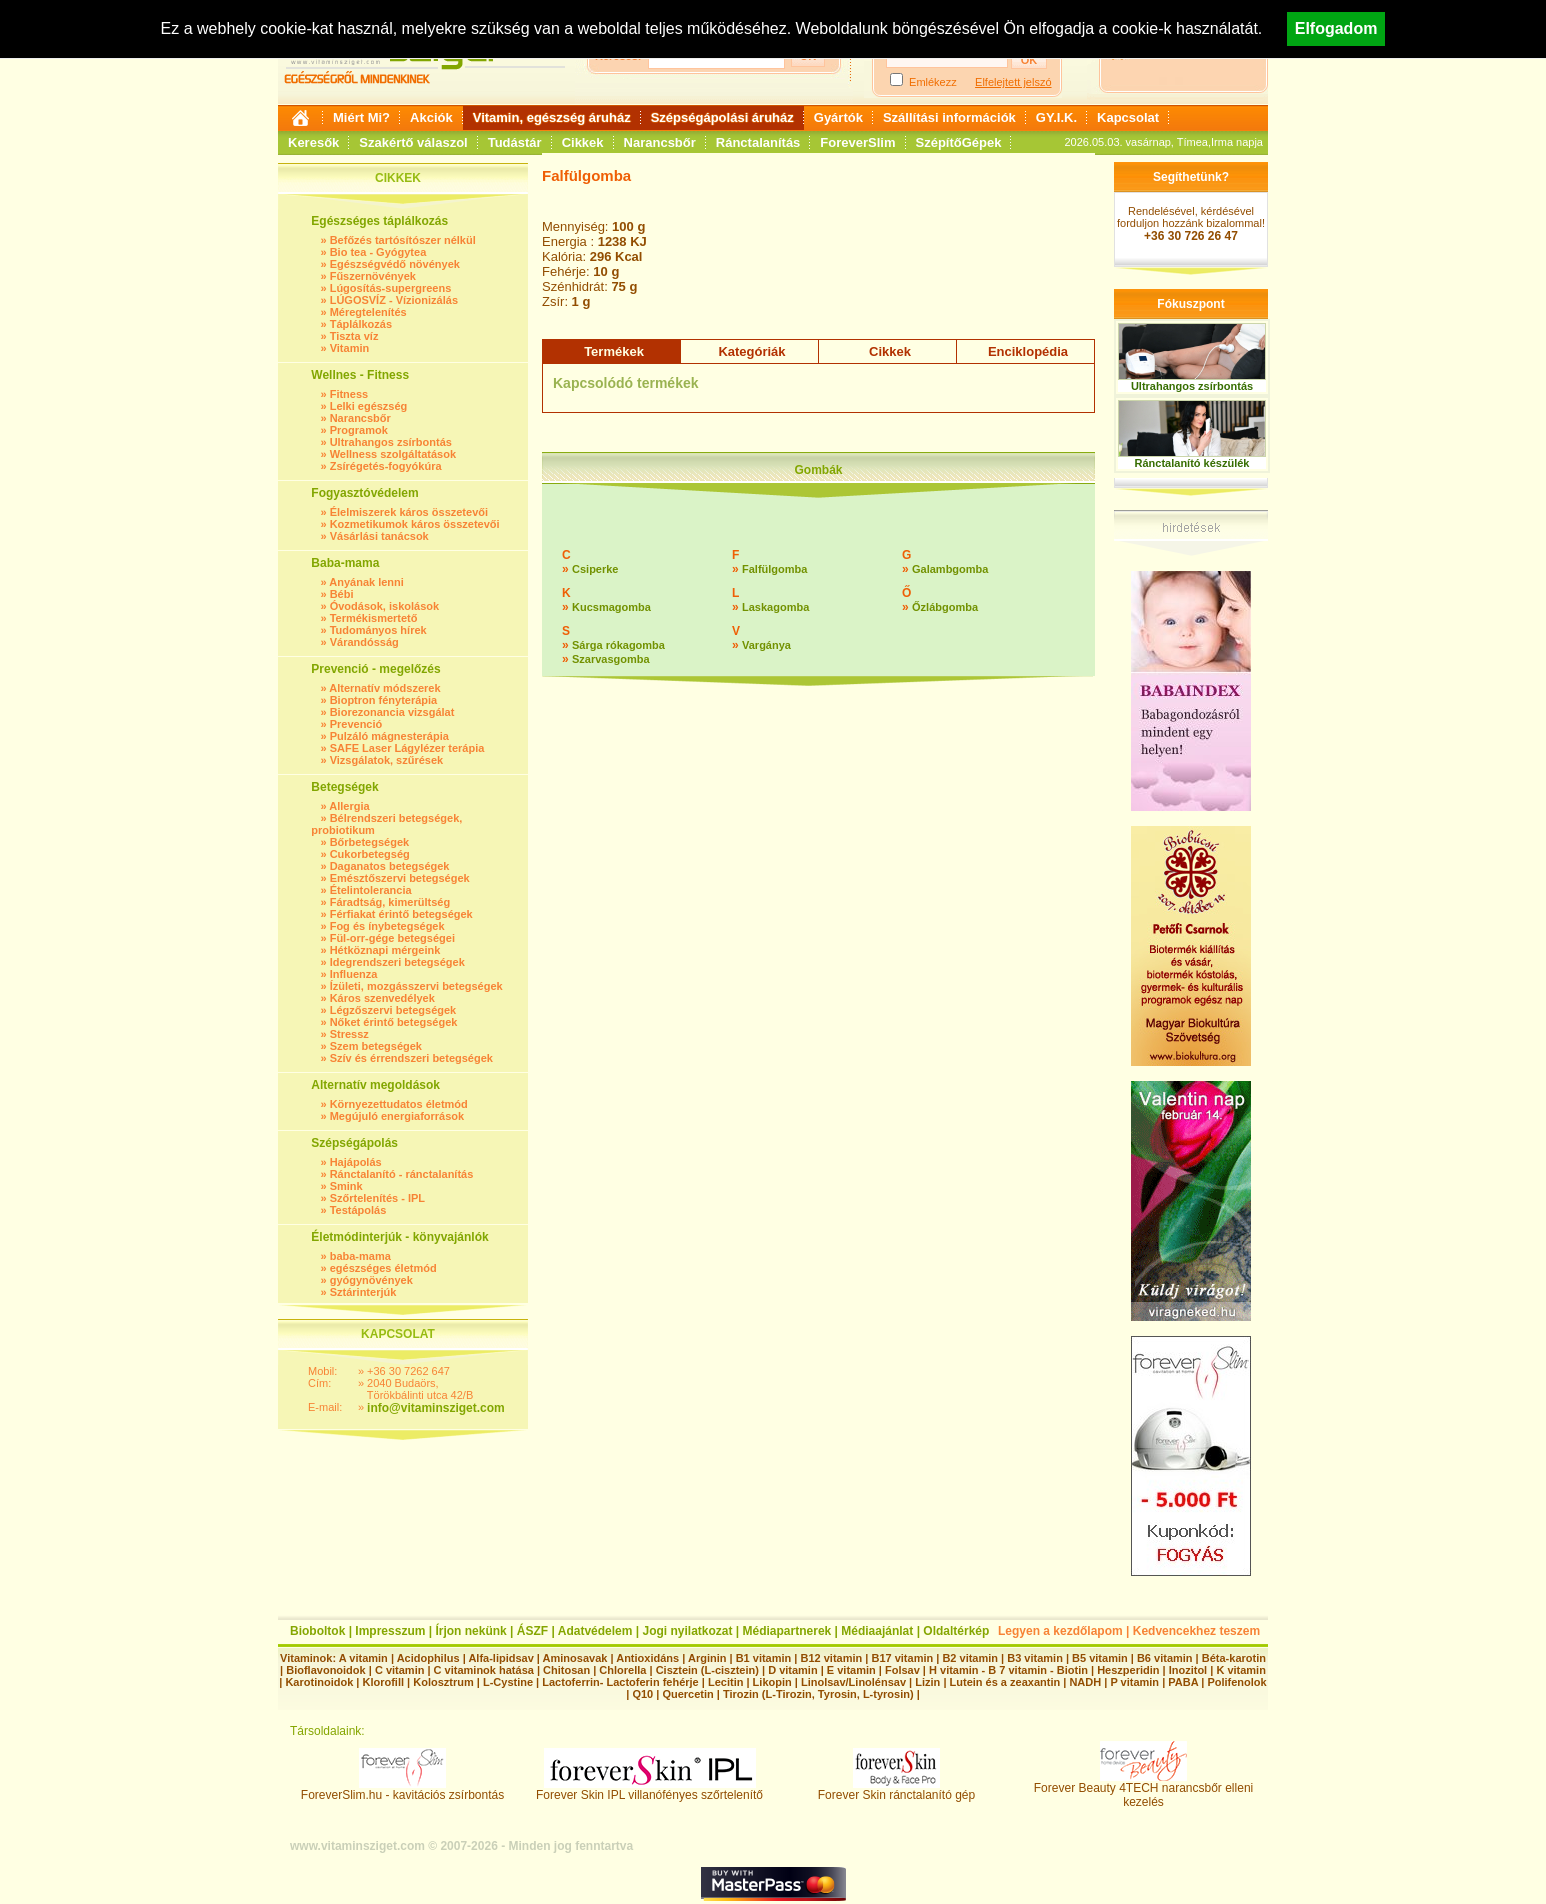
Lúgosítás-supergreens (391, 288)
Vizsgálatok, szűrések (387, 760)
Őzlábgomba (945, 607)
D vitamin (793, 1670)
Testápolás (358, 1210)
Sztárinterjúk (363, 1292)
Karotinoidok (319, 1682)
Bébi (342, 594)
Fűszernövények (373, 276)
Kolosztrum (443, 1682)
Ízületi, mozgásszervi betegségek (416, 986)
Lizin (927, 1682)
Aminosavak (575, 1658)
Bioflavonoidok (325, 1670)
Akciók (431, 117)
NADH (1085, 1682)
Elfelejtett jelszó (1013, 82)
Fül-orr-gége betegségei (392, 938)
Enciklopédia (1028, 351)
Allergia (349, 806)
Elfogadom (1336, 28)
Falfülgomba (774, 569)
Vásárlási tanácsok (379, 536)
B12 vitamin (831, 1658)
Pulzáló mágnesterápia (389, 736)
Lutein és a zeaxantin (1005, 1682)
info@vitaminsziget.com (436, 1408)
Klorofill (383, 1682)
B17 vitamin (902, 1658)
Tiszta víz (354, 336)
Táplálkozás (361, 324)
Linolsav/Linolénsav (853, 1682)
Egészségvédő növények (395, 264)
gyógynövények (371, 1280)
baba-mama (360, 1256)
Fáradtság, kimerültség (390, 902)
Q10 (642, 1694)
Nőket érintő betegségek (394, 1022)
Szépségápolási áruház (722, 117)
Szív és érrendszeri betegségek (411, 1058)
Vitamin (350, 348)
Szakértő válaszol (413, 142)
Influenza (354, 974)
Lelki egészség (369, 406)
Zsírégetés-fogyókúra (386, 466)
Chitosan (566, 1670)
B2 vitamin (970, 1658)
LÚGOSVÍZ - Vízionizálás (394, 300)
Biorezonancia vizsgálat (392, 712)
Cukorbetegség (370, 854)
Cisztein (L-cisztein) (707, 1670)
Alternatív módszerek (384, 688)
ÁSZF (532, 1631)
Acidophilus (428, 1658)
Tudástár (515, 142)
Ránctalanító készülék (1192, 463)
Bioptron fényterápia (384, 700)
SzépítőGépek (959, 142)
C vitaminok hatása (484, 1670)
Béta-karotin (1234, 1658)
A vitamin (363, 1658)
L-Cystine (508, 1682)
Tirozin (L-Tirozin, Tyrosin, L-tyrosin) (818, 1694)
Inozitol (1188, 1670)
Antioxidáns (647, 1658)
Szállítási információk (949, 117)
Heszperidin (1129, 1670)
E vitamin (851, 1670)
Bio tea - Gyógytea (378, 252)
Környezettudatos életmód (399, 1104)
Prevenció (356, 724)
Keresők (313, 142)
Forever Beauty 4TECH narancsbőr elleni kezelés (1143, 1789)
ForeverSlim (857, 142)
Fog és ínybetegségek (387, 926)
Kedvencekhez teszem (1196, 1631)
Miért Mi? (361, 117)
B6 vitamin (1165, 1658)
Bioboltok (317, 1631)
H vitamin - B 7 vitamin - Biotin (1008, 1670)
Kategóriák (751, 351)
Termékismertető (374, 618)
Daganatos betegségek (390, 866)
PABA (1184, 1682)
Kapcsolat (1128, 117)
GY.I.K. (1056, 117)
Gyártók (838, 117)
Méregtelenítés (368, 312)
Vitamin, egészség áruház (552, 117)
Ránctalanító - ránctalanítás (402, 1174)
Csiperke (595, 569)
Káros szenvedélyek (382, 998)
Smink (346, 1186)
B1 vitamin (764, 1658)
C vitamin (400, 1670)
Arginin (707, 1658)
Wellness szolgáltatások (393, 454)
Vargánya (766, 645)
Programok (359, 430)
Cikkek (583, 142)
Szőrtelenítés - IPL (377, 1198)
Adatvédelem (595, 1631)
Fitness (349, 394)
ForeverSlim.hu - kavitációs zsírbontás (402, 1789)
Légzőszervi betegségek (393, 1010)
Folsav (902, 1670)
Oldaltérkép (956, 1631)
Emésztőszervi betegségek (400, 878)
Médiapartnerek (787, 1631)
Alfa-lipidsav (500, 1658)
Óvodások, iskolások (384, 606)
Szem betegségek (376, 1046)
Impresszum (390, 1631)
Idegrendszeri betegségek (397, 962)
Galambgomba (950, 569)
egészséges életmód (383, 1268)
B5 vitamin (1100, 1658)
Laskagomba (775, 607)
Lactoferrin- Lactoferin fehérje (620, 1682)
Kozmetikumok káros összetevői (415, 524)
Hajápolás (356, 1162)
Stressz (349, 1034)
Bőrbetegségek (369, 842)
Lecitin (725, 1682)
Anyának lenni (366, 582)
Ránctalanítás (758, 142)
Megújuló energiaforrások (397, 1116)
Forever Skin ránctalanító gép (896, 1789)
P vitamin (1136, 1682)
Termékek (614, 351)
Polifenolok (1236, 1682)
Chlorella (622, 1670)
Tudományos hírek (378, 630)
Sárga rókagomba (618, 645)
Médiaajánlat (877, 1631)
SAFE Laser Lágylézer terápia (407, 748)
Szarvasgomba (611, 659)
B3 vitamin (1035, 1658)
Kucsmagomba (611, 607)
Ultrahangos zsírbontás (391, 442)
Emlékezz (933, 82)
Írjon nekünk (470, 1631)
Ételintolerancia (371, 890)
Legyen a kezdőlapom (1060, 1631)
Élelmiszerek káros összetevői (409, 512)
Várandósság (364, 642)
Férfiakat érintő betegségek (401, 914)
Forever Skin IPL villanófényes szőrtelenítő (649, 1789)
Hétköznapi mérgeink (385, 950)
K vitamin (1241, 1670)
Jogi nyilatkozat (687, 1631)
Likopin (772, 1682)
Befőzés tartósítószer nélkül (403, 240)
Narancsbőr (660, 142)
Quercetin (687, 1694)
